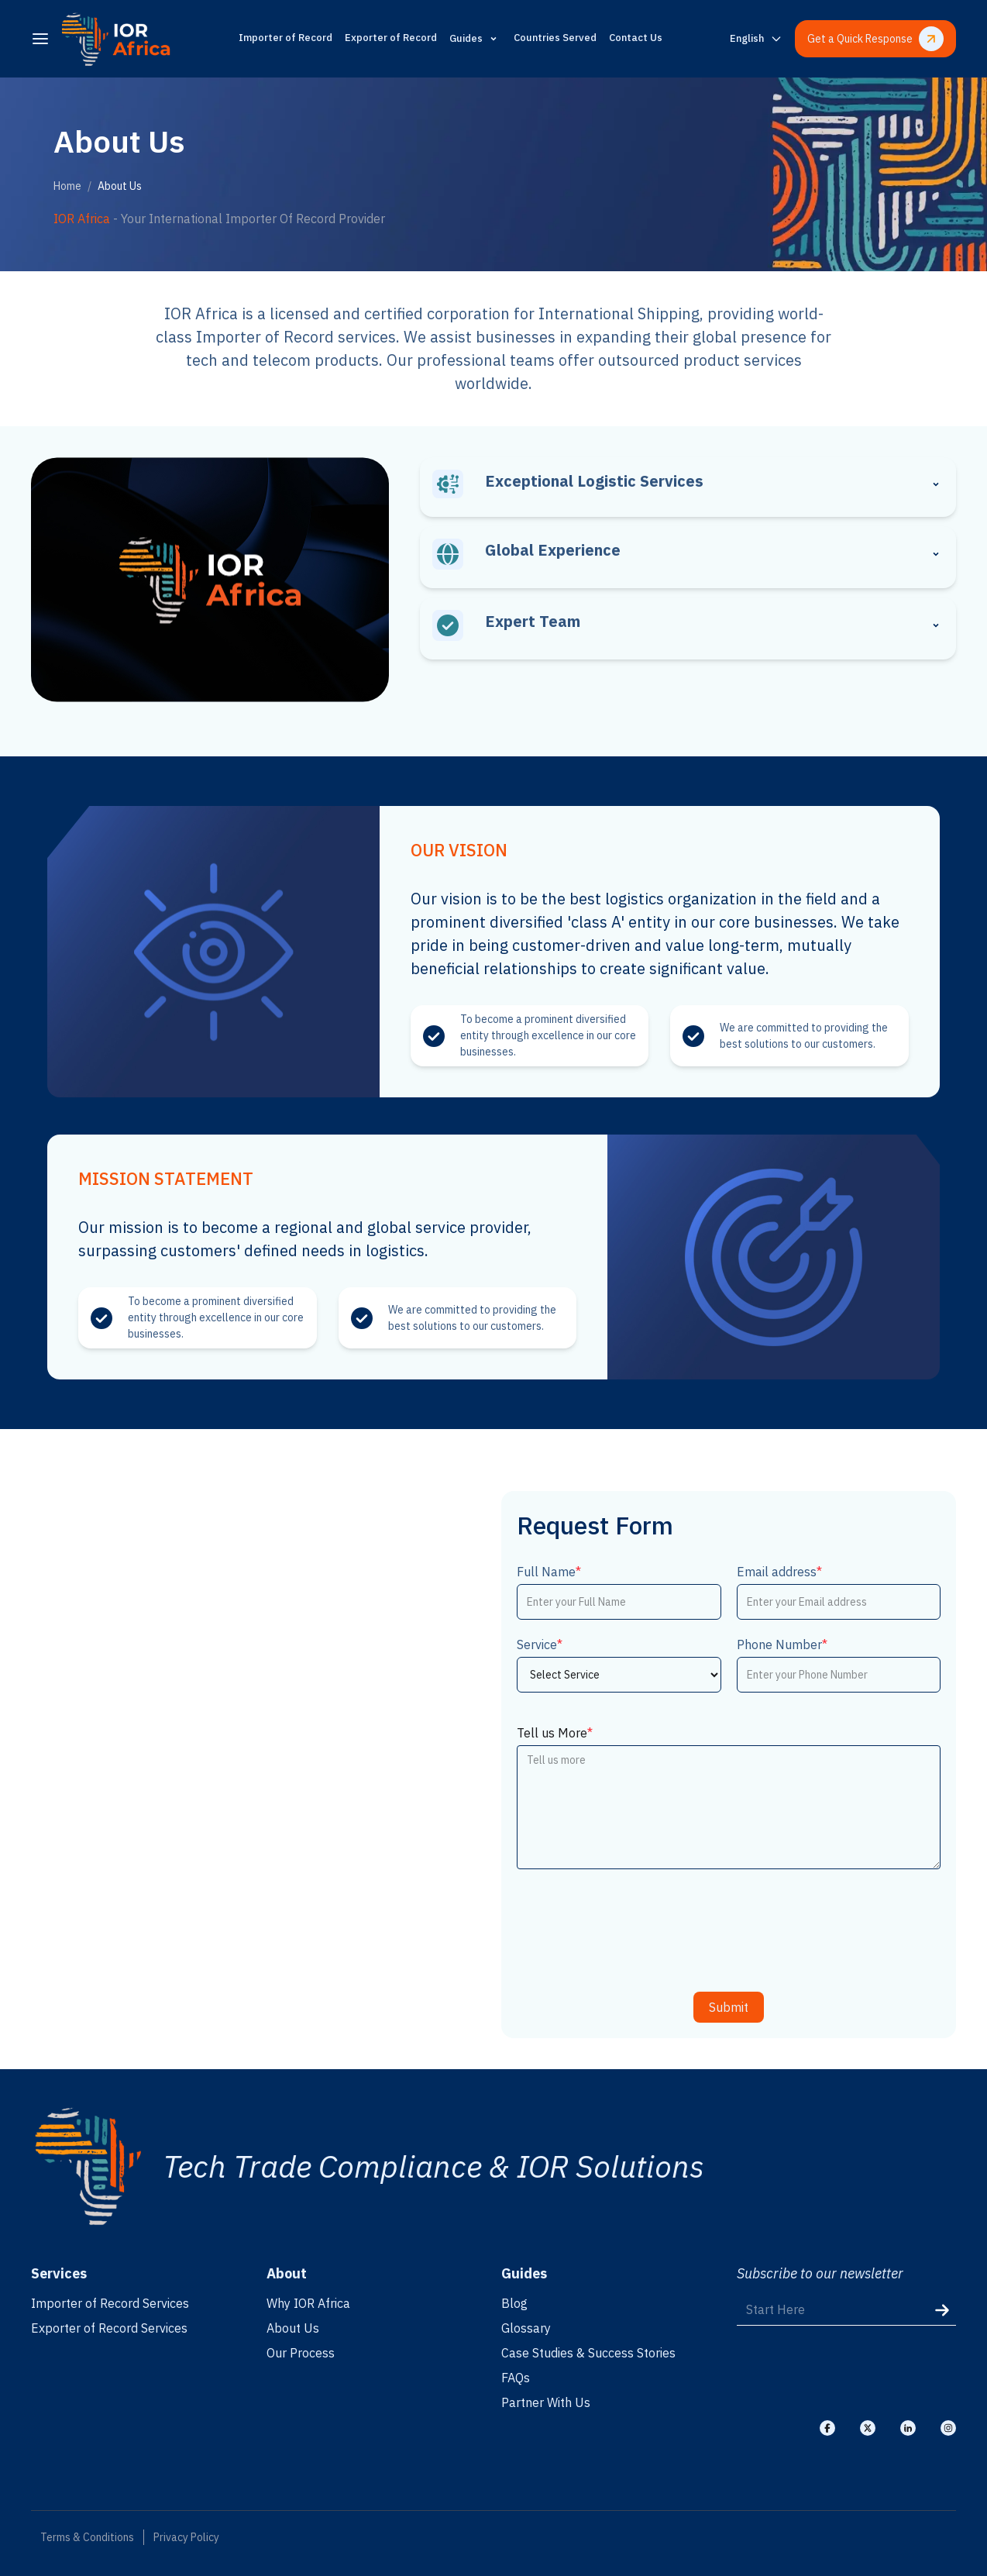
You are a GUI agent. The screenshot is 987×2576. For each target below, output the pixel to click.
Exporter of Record (391, 37)
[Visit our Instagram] (948, 2428)
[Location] (258, 1764)
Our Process (301, 2353)
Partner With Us (545, 2402)
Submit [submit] (728, 2007)
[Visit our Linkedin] (908, 2428)
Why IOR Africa (308, 2303)
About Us (293, 2328)
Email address (779, 1571)
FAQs (515, 2377)
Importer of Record (285, 37)
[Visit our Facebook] (827, 2428)
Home (67, 186)
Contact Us (635, 37)
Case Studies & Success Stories (588, 2353)
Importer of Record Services (110, 2303)
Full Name (549, 1571)
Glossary (526, 2328)
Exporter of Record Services (109, 2328)
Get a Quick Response (875, 38)
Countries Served (555, 37)
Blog (514, 2303)
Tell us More (555, 1733)
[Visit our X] (867, 2428)
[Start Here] (847, 2310)
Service (539, 1644)
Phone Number (782, 1644)
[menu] (40, 38)
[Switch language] (756, 39)
